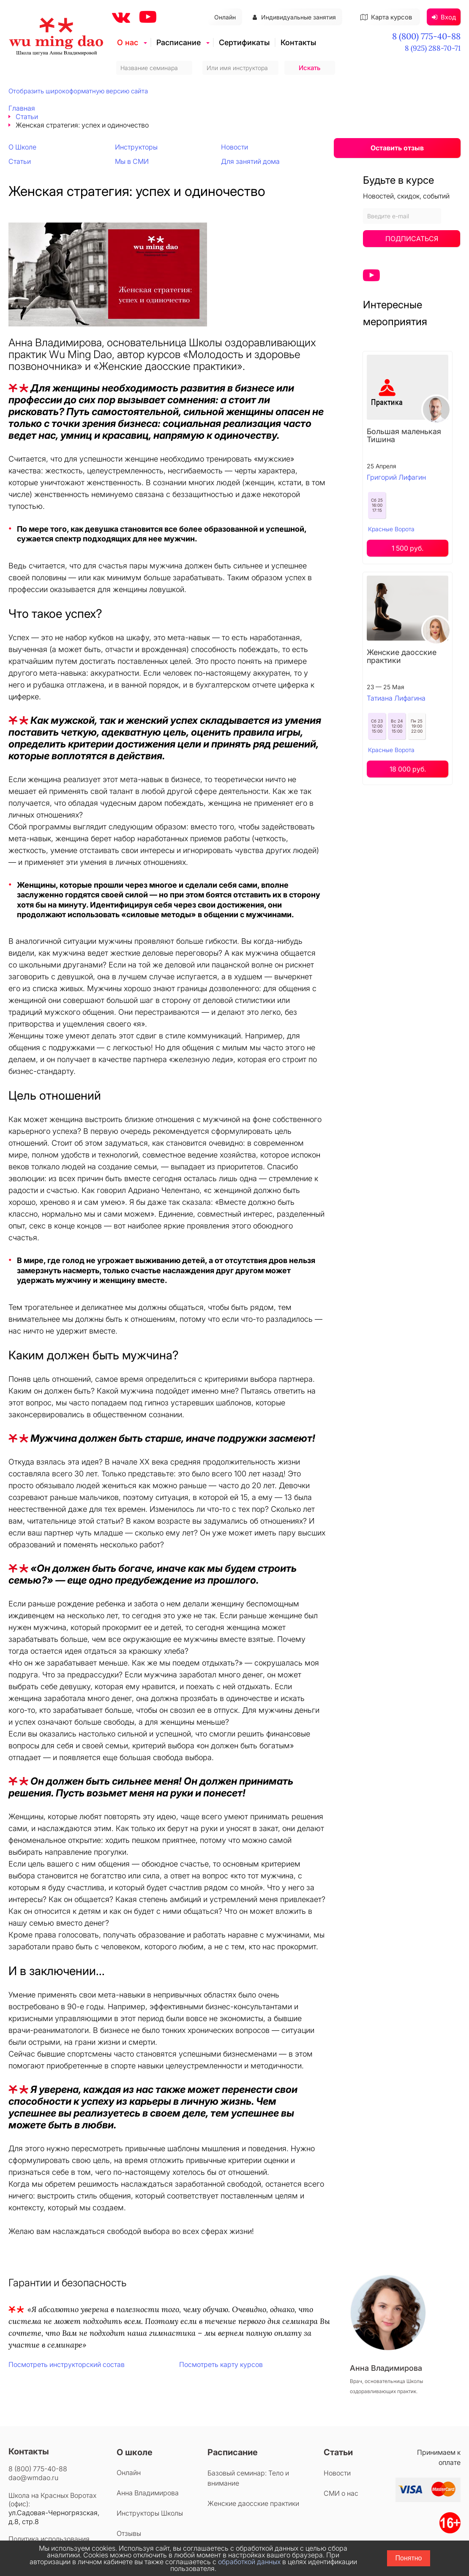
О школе (135, 2452)
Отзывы (129, 2533)
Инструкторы (136, 147)
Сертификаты (244, 42)
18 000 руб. (408, 769)
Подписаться (411, 238)
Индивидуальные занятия (294, 17)
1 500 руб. (407, 548)
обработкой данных (249, 2561)
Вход (444, 17)
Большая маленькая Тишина (404, 435)
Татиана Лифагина (396, 698)
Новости (234, 147)
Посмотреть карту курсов (221, 2364)
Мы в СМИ (132, 161)
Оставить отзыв (397, 148)
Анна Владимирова (148, 2493)
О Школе (22, 147)
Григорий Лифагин (396, 477)
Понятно (408, 2558)
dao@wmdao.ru (33, 2477)
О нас (127, 42)
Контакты (298, 42)
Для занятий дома (250, 161)
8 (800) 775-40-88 (426, 36)
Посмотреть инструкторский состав (66, 2364)
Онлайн (225, 17)
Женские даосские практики (401, 656)
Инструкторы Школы (150, 2513)
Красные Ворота (391, 529)
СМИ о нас (341, 2493)
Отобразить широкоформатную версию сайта (78, 91)
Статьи (19, 161)
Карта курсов (386, 17)
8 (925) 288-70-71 (433, 48)
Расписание (178, 42)
